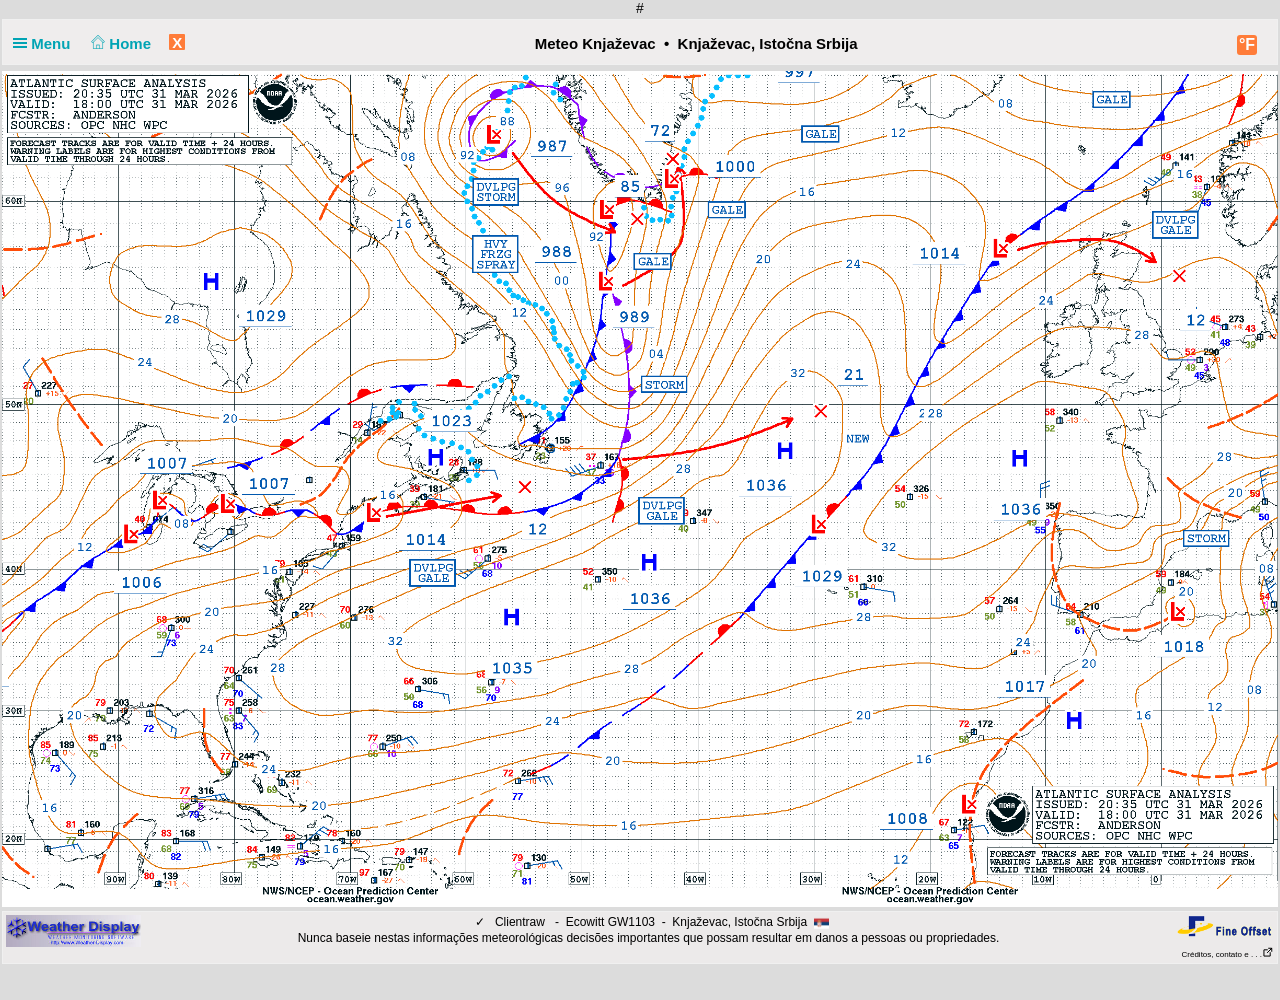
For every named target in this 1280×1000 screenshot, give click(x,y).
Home (119, 43)
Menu (46, 43)
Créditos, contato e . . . (1228, 954)
